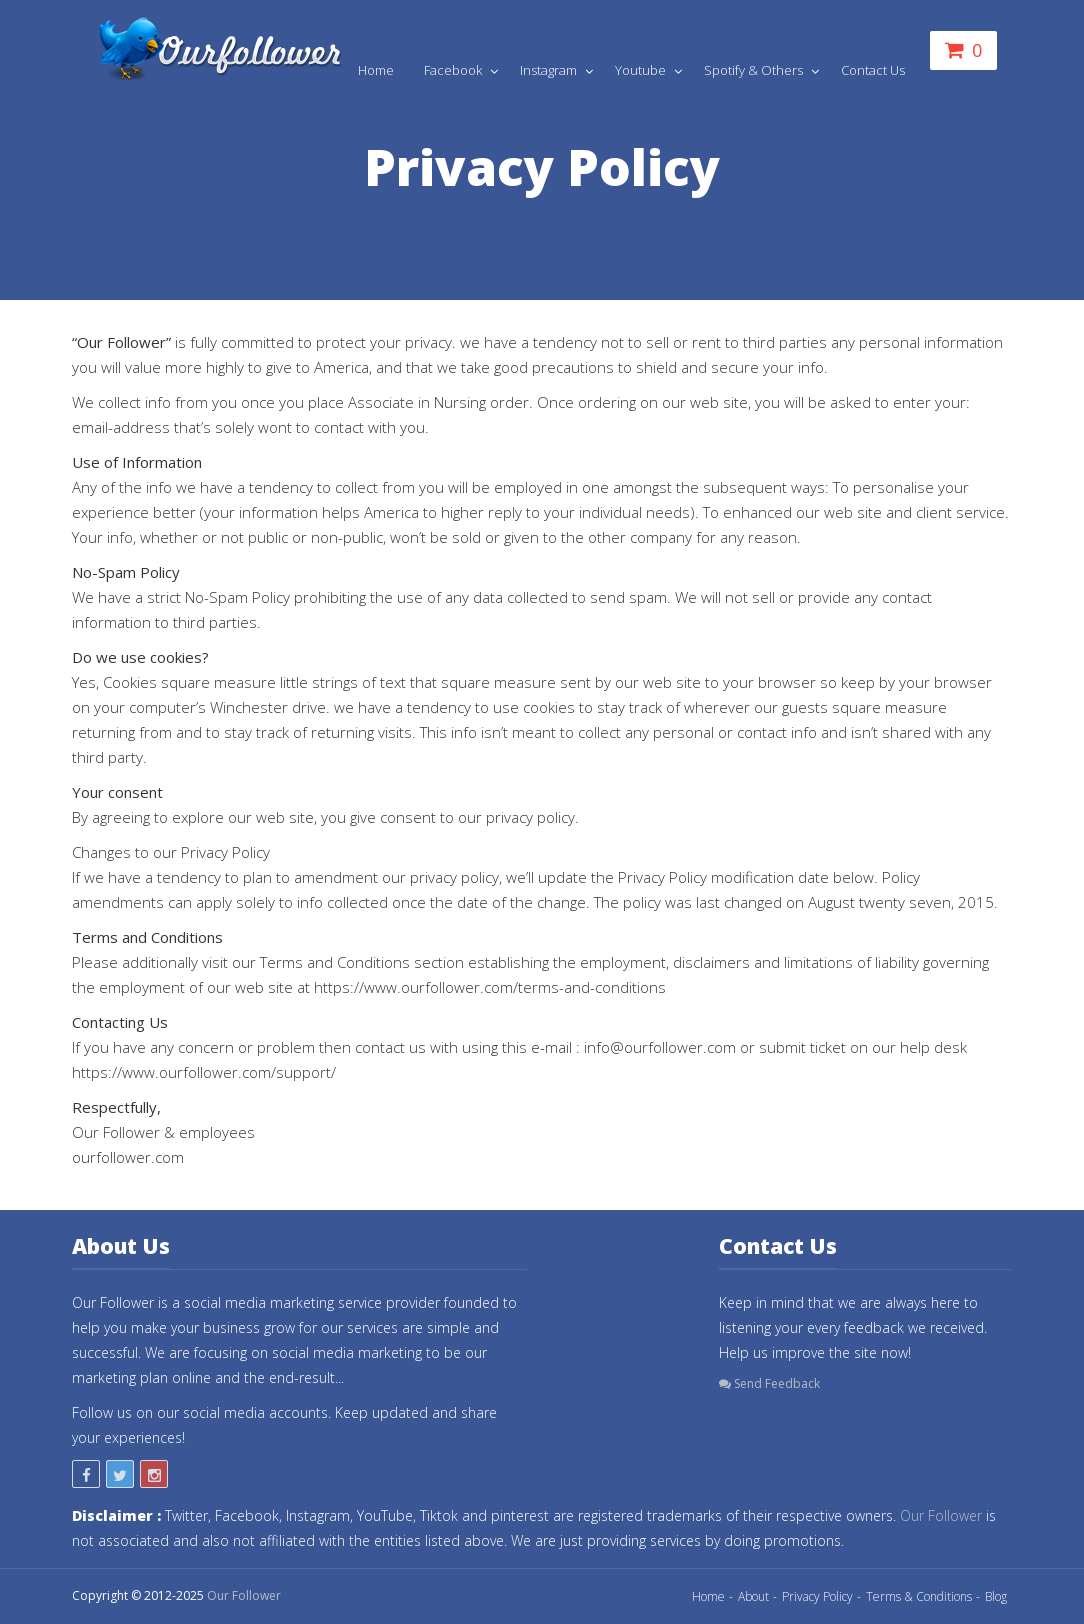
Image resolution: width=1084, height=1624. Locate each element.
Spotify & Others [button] (755, 70)
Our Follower (941, 1515)
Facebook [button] (454, 70)
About (753, 1596)
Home (376, 70)
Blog (996, 1596)
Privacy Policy (817, 1596)
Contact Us (873, 70)
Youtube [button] (642, 70)
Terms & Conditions (919, 1596)
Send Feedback (769, 1383)
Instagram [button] (550, 70)
